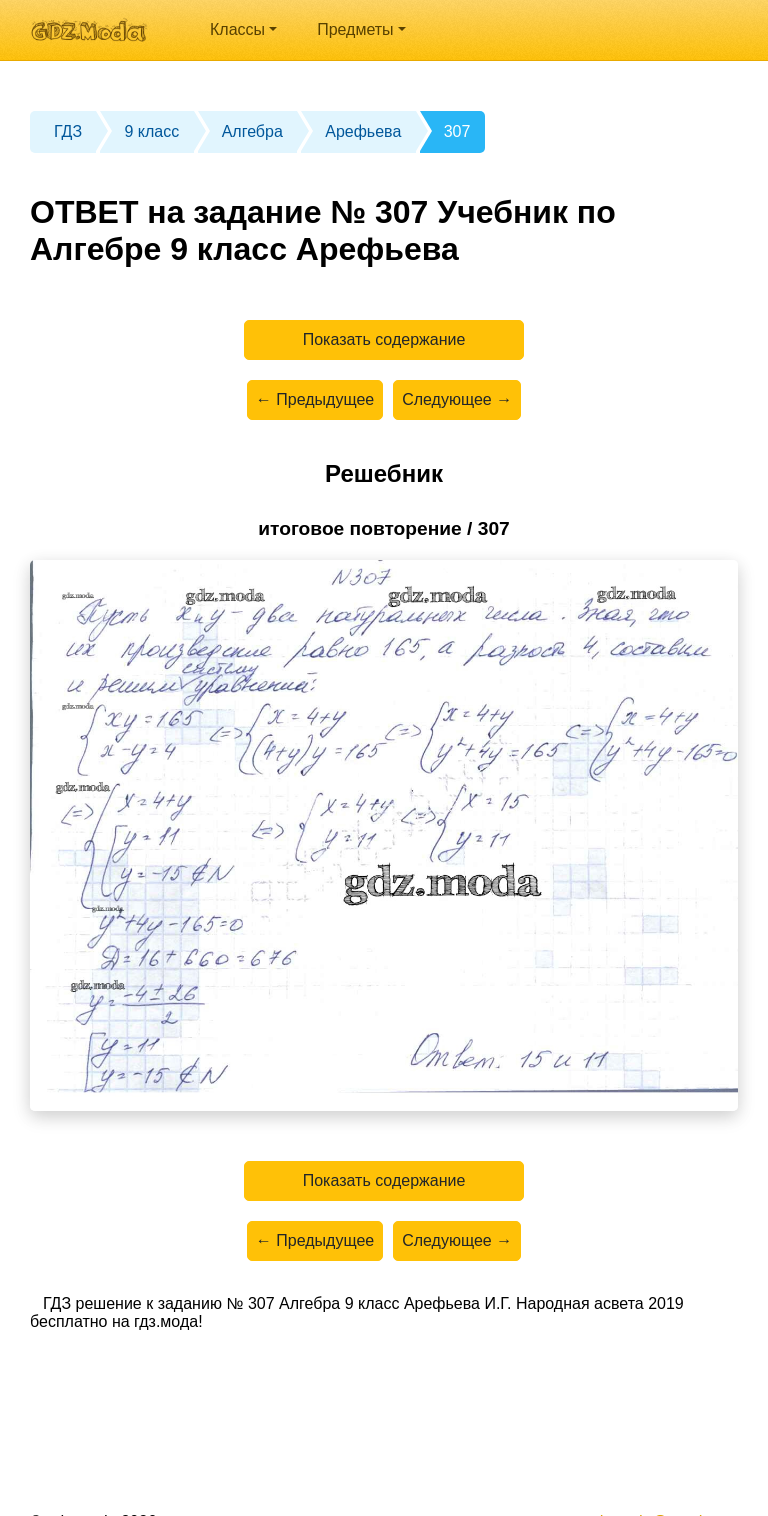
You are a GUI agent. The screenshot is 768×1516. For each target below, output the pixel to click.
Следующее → (457, 399)
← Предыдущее (315, 399)
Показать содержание (384, 339)
